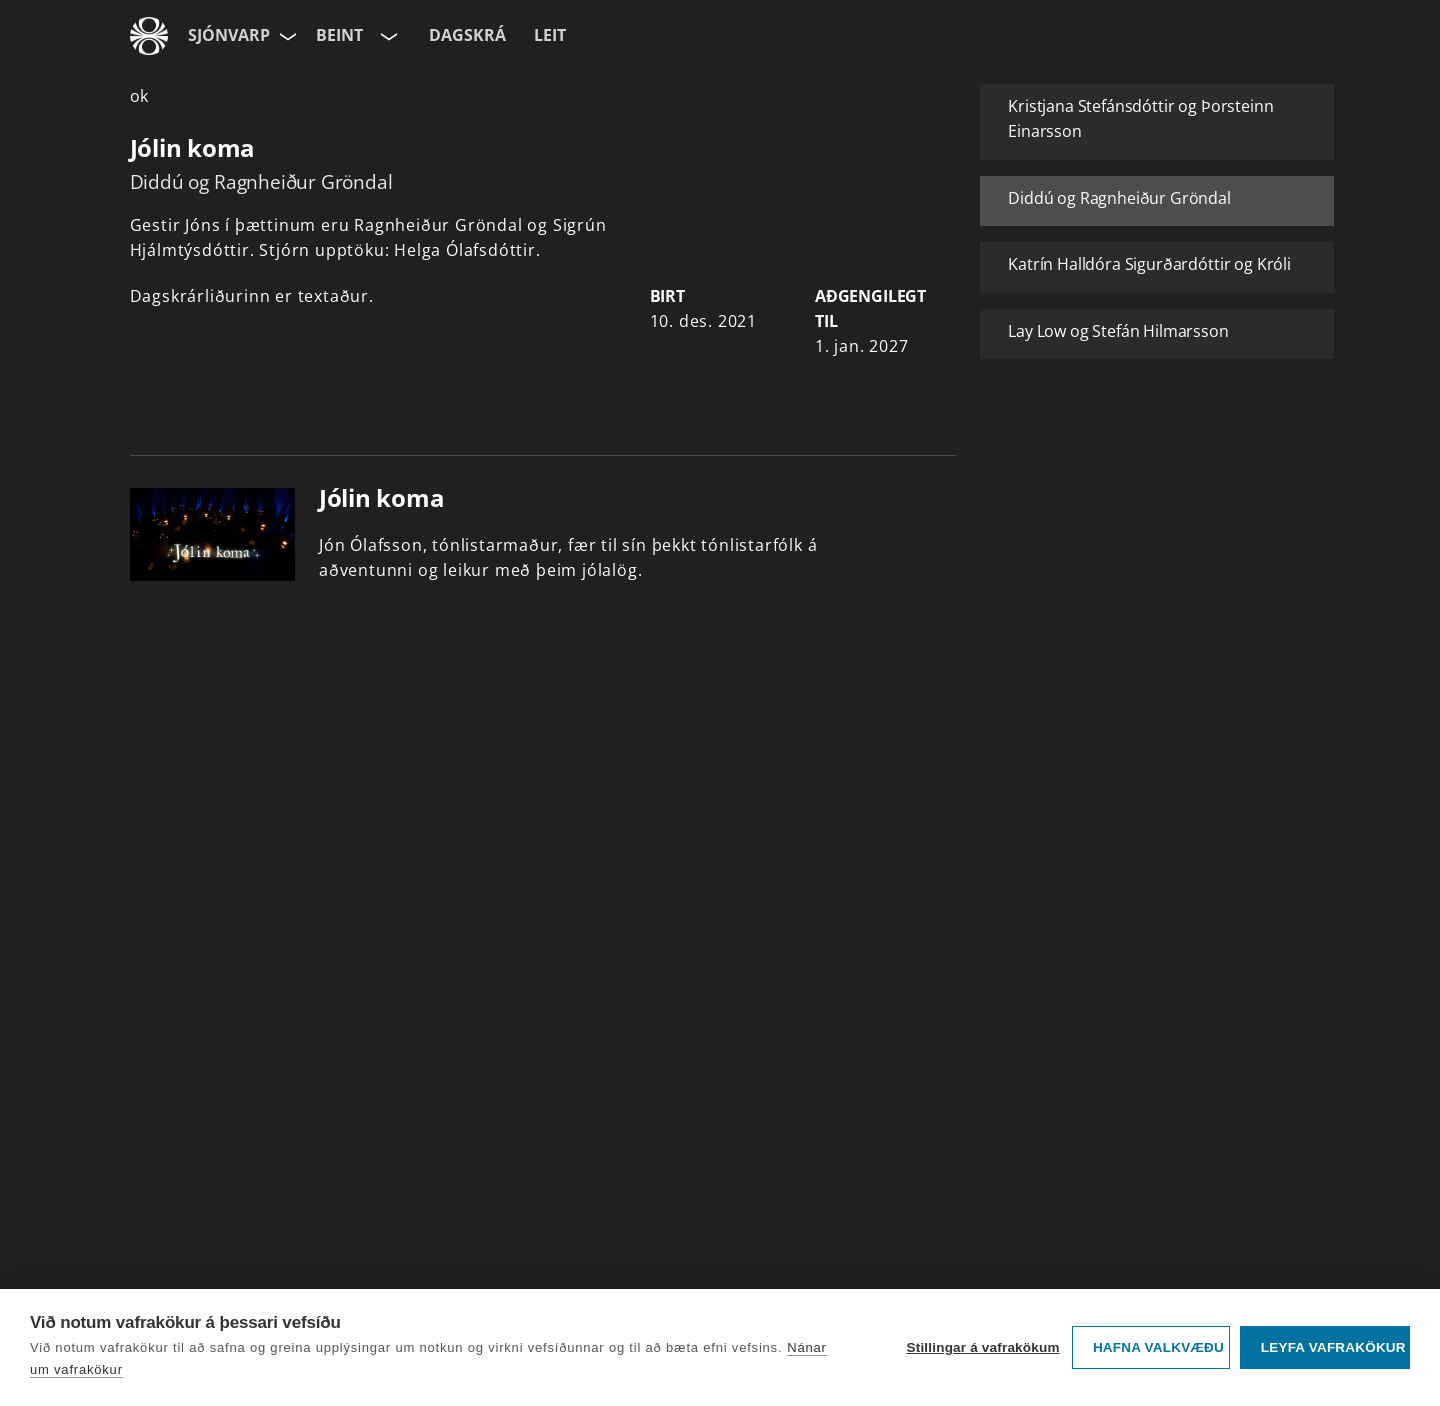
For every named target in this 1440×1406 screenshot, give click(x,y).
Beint (339, 35)
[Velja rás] (387, 36)
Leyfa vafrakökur (1333, 1347)
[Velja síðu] (286, 36)
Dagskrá (467, 35)
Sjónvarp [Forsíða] (229, 35)
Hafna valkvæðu (1158, 1347)
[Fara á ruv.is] (149, 36)
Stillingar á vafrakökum (982, 1347)
